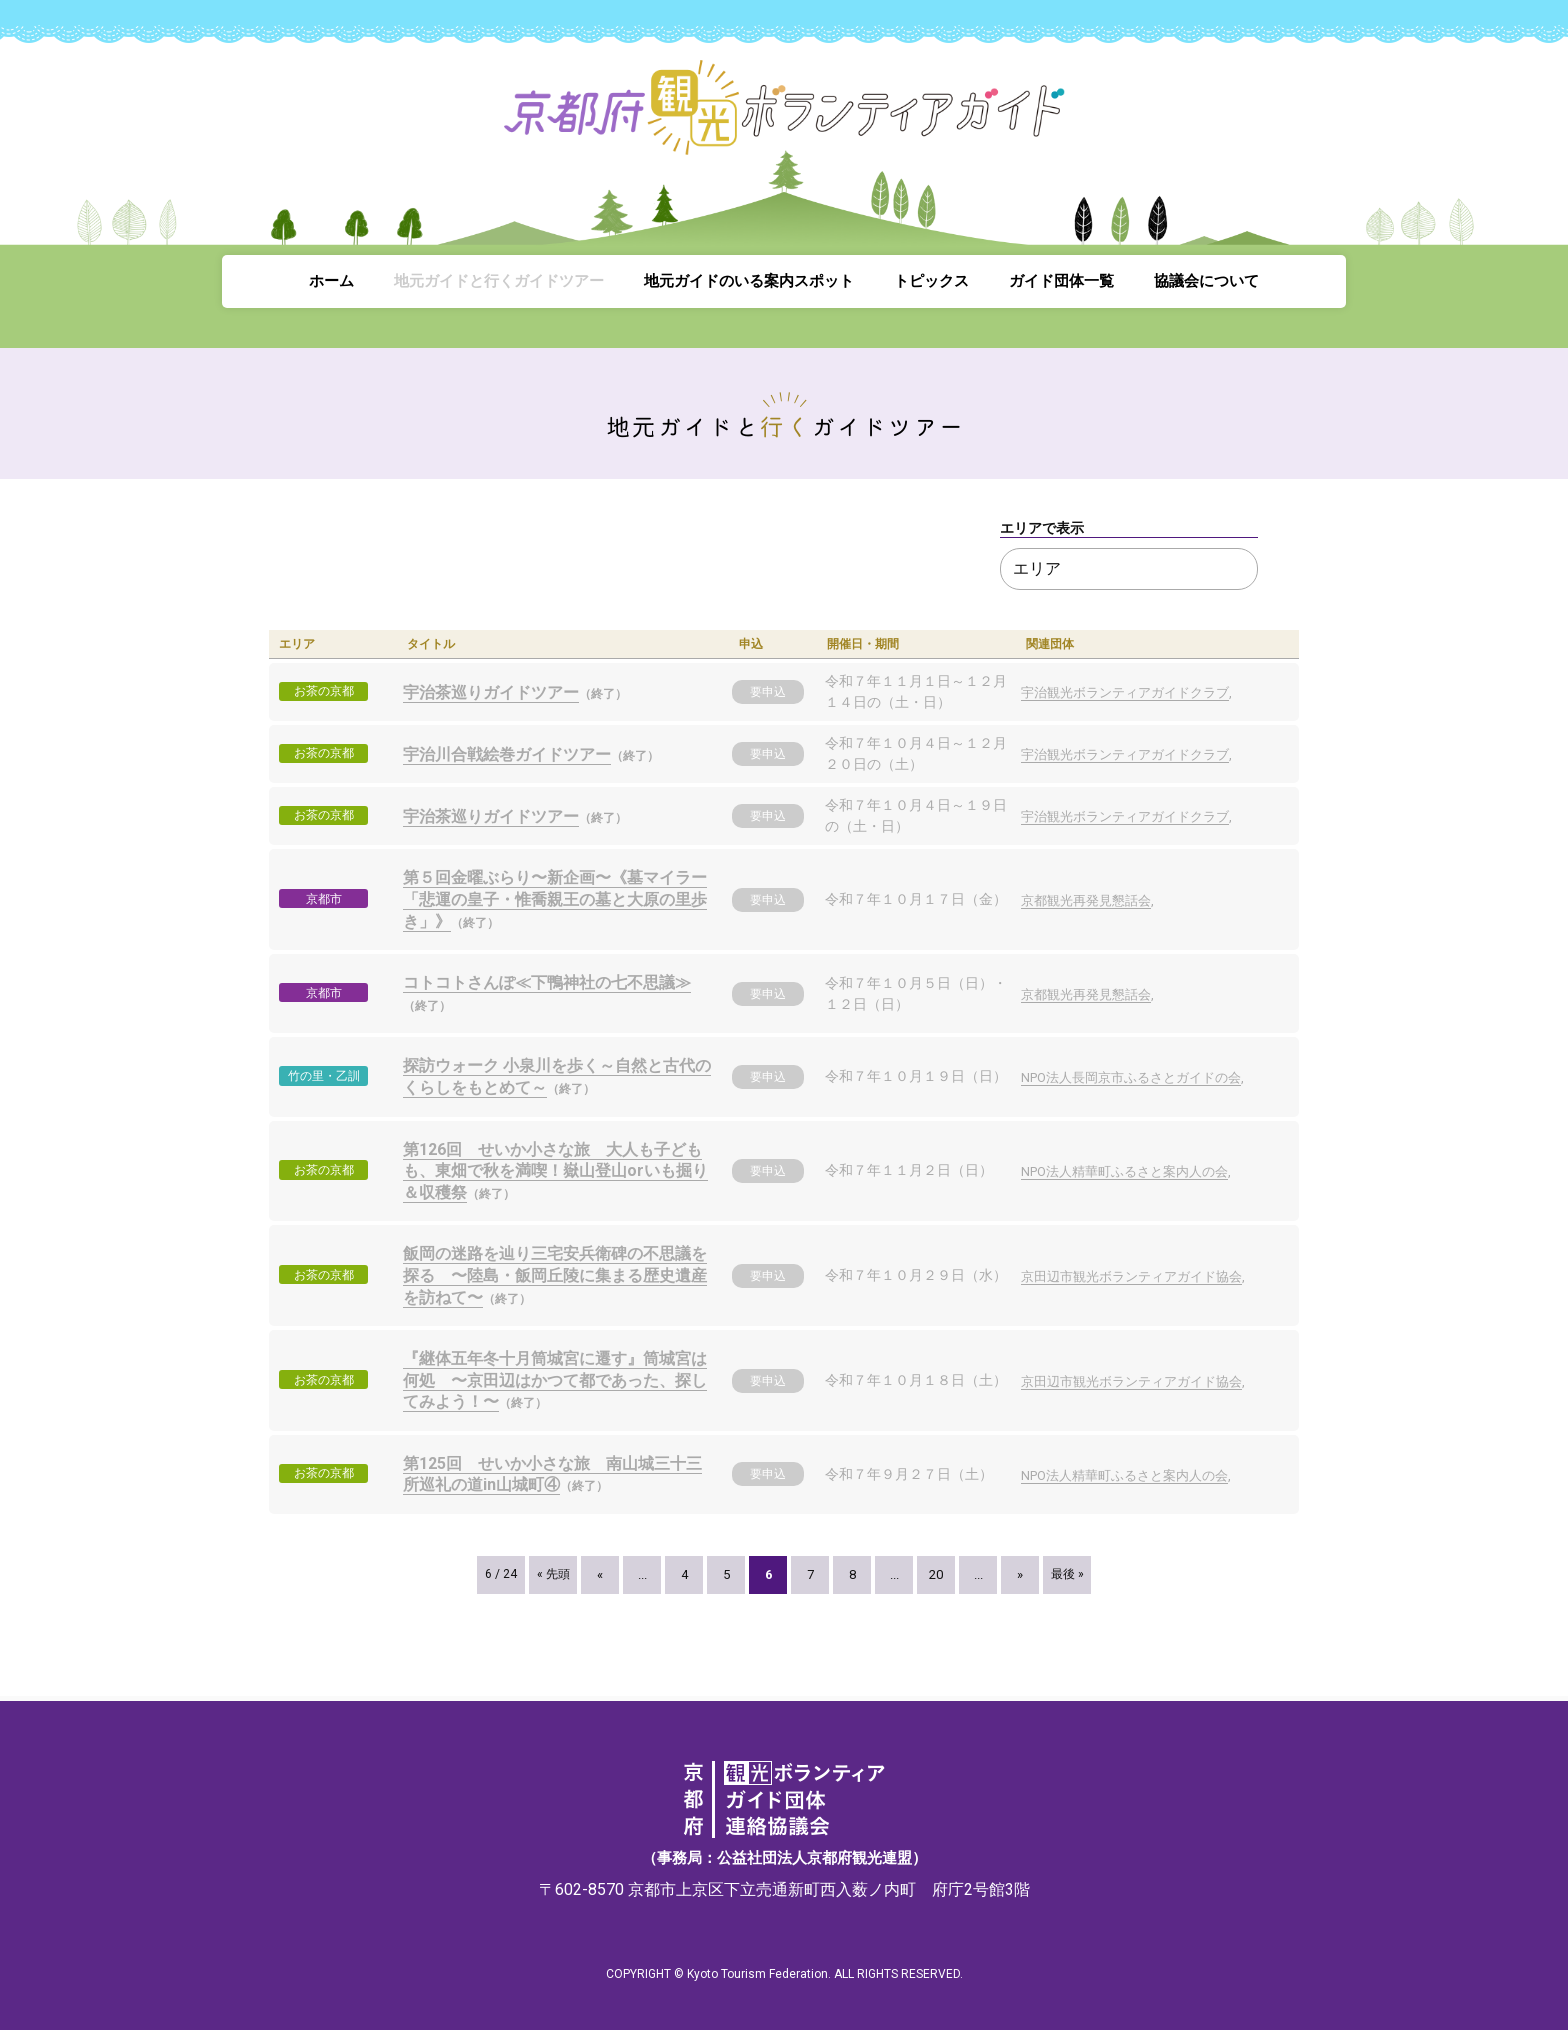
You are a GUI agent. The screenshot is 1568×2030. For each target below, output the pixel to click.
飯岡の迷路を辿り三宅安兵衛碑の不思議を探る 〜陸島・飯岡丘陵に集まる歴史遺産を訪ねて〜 (555, 1275)
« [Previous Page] (600, 1574)
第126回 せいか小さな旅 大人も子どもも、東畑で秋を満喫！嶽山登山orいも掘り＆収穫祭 (555, 1171)
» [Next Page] (1020, 1574)
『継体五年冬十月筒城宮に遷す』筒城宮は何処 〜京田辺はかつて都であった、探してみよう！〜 (555, 1380)
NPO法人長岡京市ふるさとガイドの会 (1131, 1077)
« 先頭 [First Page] (553, 1574)
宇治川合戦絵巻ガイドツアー (507, 754)
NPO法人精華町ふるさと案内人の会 (1124, 1171)
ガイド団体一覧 (1061, 281)
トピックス (931, 281)
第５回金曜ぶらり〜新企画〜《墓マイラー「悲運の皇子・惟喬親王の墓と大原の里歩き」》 (555, 899)
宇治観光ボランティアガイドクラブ (1125, 692)
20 (936, 1574)
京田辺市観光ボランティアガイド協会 (1131, 1276)
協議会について (1206, 281)
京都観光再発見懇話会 (1086, 900)
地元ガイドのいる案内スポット (749, 281)
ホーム (331, 281)
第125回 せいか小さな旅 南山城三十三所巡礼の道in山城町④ (552, 1474)
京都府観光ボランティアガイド (784, 120)
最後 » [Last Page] (1067, 1574)
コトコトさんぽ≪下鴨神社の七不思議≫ (547, 982)
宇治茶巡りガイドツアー (491, 692)
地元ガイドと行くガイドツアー (499, 281)
